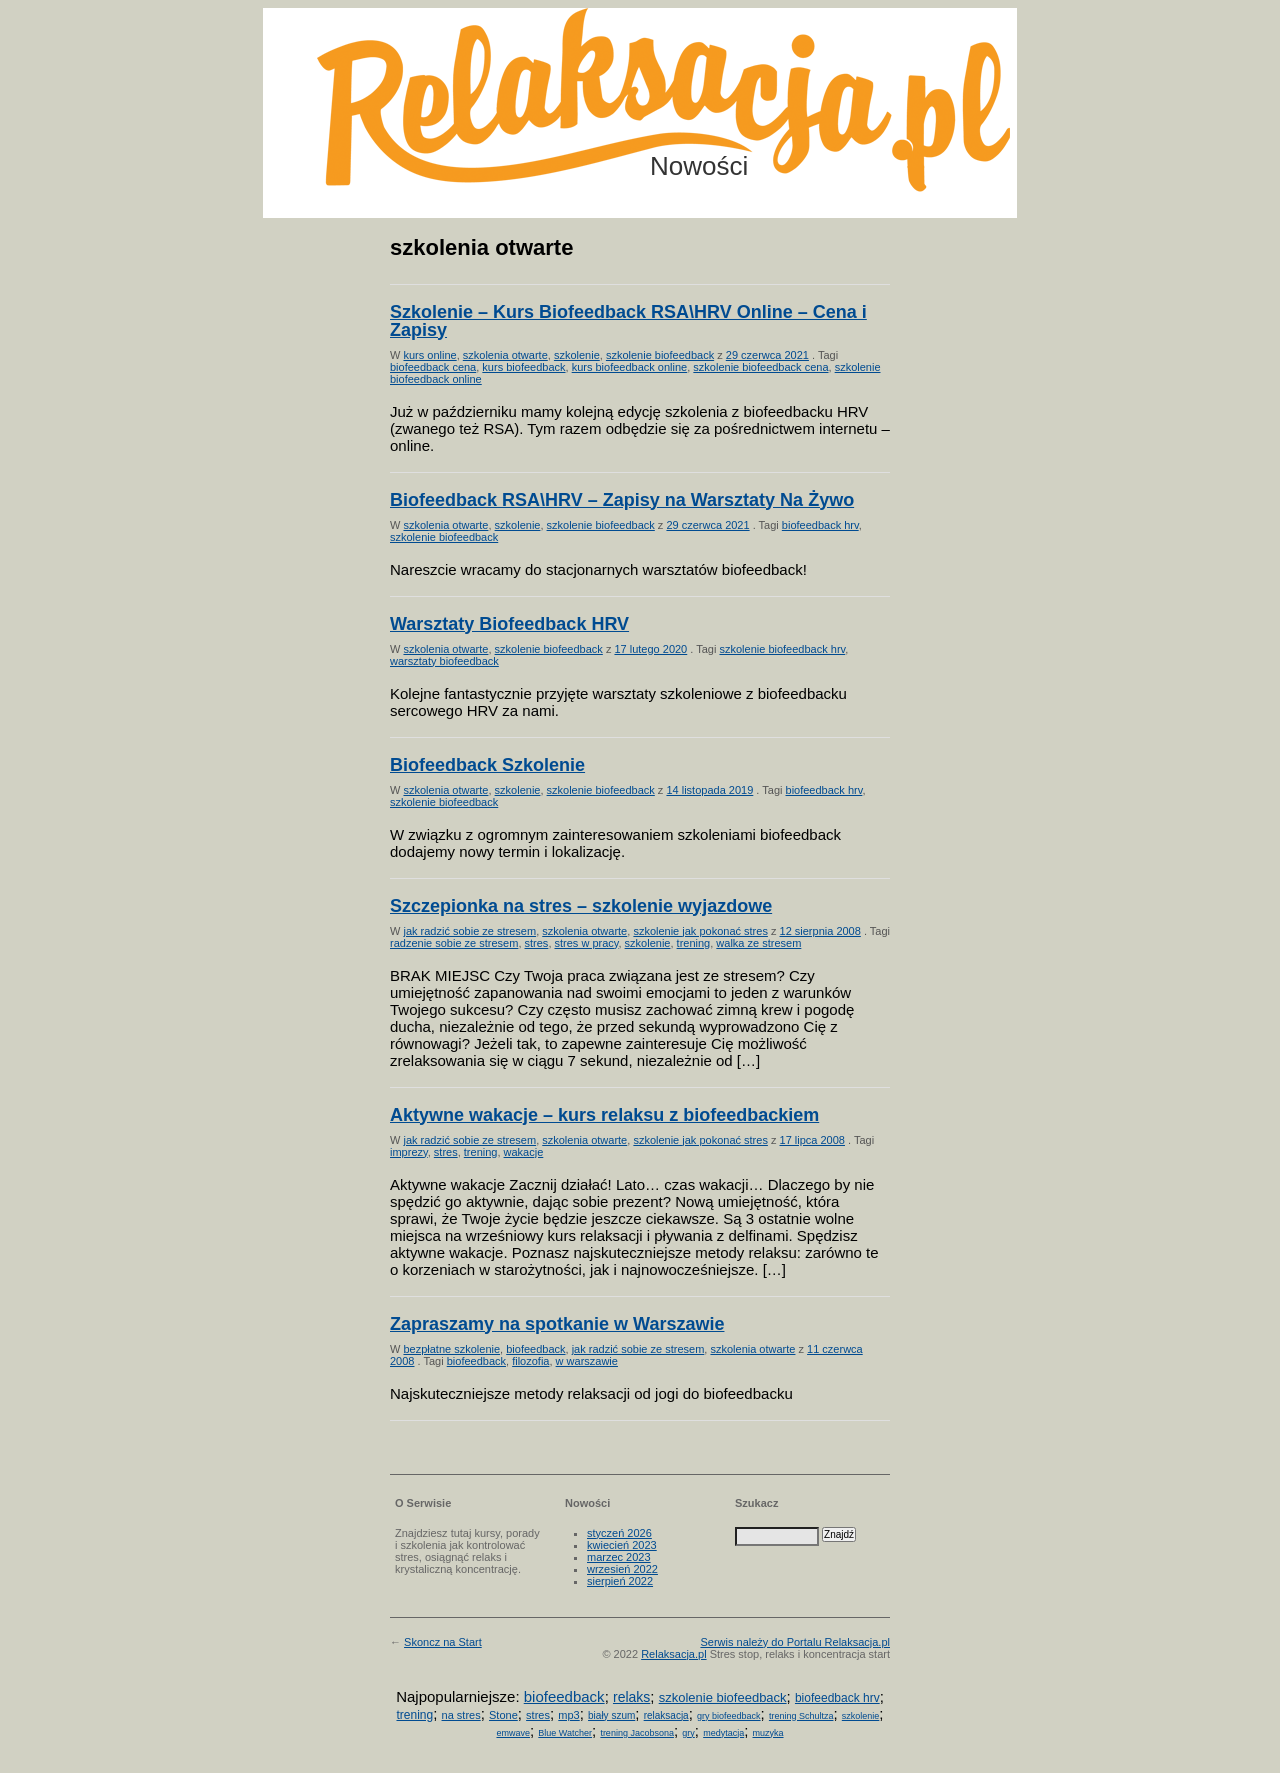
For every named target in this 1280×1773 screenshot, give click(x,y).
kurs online (429, 355)
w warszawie (587, 1361)
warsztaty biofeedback (444, 661)
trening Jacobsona (637, 1733)
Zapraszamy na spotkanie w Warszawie (557, 1324)
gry (688, 1733)
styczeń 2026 (619, 1533)
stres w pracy (587, 943)
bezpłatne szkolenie (451, 1349)
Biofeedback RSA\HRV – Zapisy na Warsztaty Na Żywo (622, 500)
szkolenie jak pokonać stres (700, 931)
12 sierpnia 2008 (820, 931)
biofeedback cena (433, 367)
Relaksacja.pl (673, 1654)
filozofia (530, 1361)
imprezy (409, 1152)
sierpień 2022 (620, 1581)
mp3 (568, 1715)
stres (537, 943)
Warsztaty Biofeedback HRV (509, 624)
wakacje (524, 1152)
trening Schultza (801, 1716)
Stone (503, 1715)
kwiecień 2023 (622, 1545)
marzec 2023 (619, 1557)
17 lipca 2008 (812, 1140)
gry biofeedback (729, 1716)
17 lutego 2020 (650, 649)
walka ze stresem (758, 943)
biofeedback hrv (820, 525)
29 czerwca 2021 (767, 355)
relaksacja (666, 1715)
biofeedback (535, 1349)
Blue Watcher (565, 1733)
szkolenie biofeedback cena (760, 367)
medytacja (723, 1733)
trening (694, 943)
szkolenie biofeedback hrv (782, 649)
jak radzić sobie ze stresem (469, 931)
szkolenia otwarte (505, 355)
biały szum (611, 1715)
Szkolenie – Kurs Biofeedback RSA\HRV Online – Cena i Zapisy (628, 321)
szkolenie (577, 355)
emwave (513, 1733)
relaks (631, 1697)
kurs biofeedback (523, 367)
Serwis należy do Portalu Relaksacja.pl (795, 1642)
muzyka (768, 1733)
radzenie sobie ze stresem (454, 943)
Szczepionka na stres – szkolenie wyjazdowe (581, 906)
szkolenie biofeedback (660, 355)
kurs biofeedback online (630, 367)
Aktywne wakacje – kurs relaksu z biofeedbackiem (604, 1115)
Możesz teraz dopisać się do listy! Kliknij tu (1198, 84)
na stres (461, 1715)
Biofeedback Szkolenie (487, 765)
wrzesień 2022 (622, 1569)
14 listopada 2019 (709, 790)
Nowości (699, 166)
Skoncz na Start (443, 1642)
